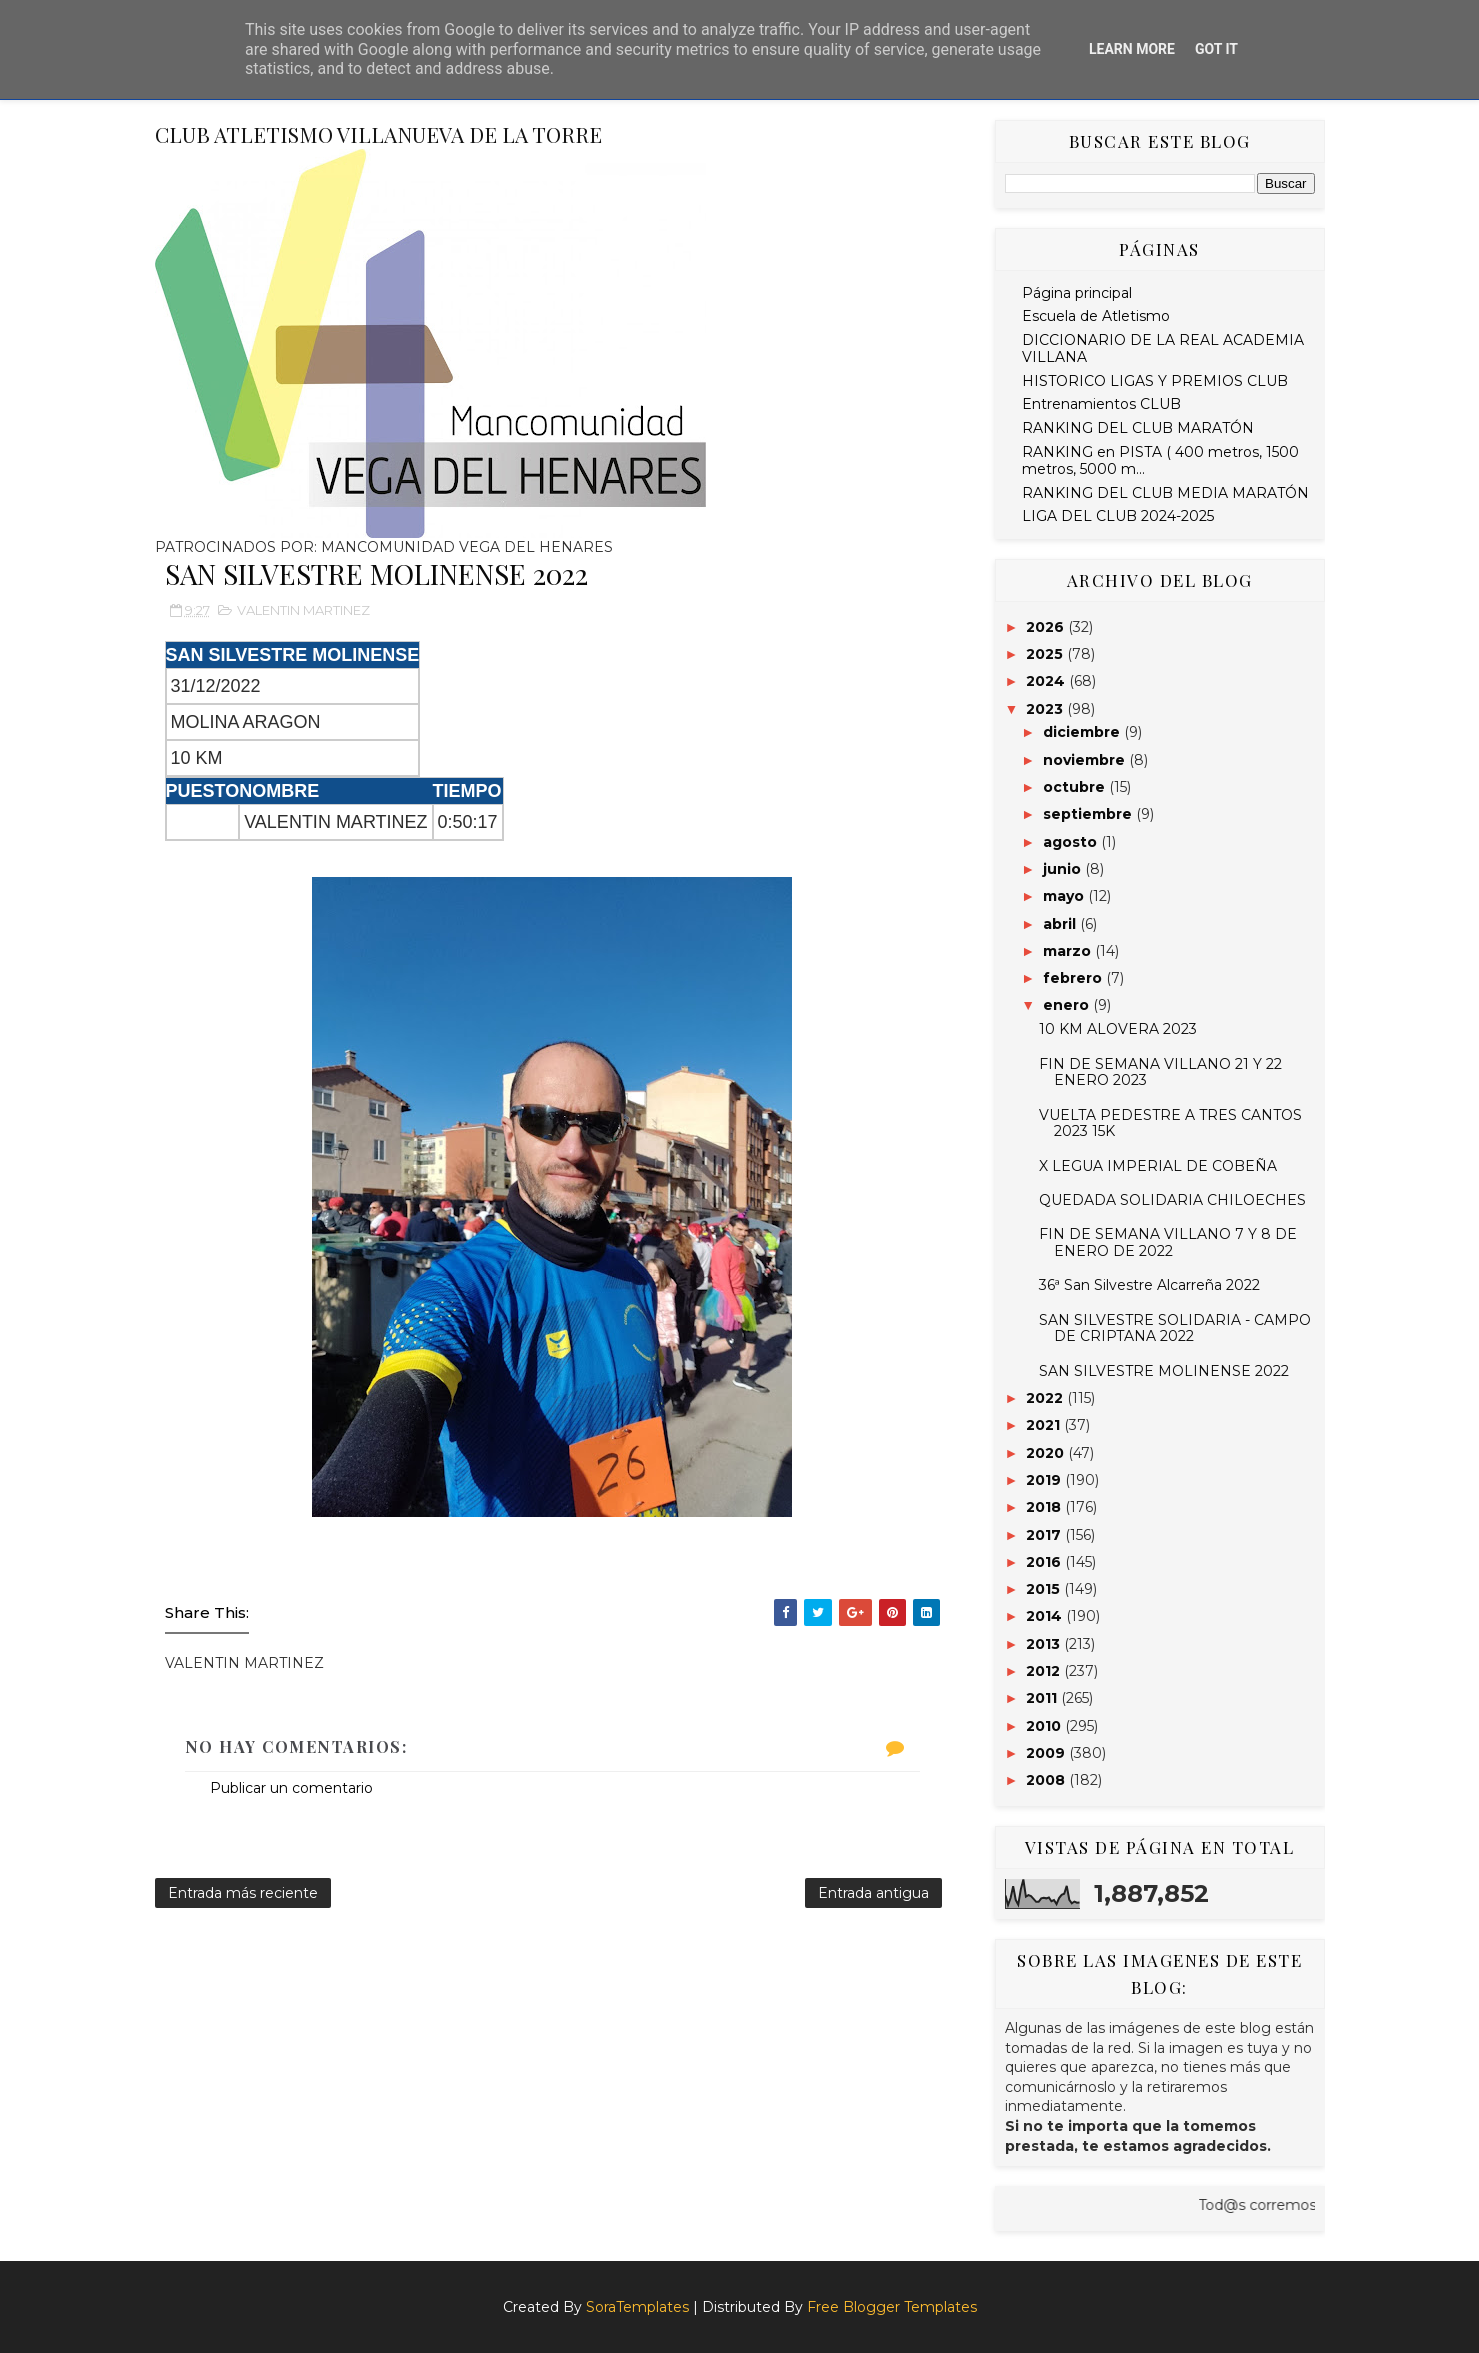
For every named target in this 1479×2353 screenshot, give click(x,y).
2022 (1046, 1398)
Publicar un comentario (291, 1788)
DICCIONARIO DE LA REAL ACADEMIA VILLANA (1163, 348)
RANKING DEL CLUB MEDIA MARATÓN (1165, 493)
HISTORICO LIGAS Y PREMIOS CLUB (1155, 381)
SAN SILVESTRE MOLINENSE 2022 (1164, 1371)
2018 (1045, 1507)
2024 (1047, 681)
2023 (1046, 709)
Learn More (1132, 49)
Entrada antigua (873, 1893)
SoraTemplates (637, 2307)
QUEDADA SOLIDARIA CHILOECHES (1172, 1200)
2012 (1045, 1671)
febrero (1074, 978)
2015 (1045, 1589)
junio (1064, 869)
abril (1061, 924)
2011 (1043, 1698)
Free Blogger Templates (892, 2307)
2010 (1045, 1726)
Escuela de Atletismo (1096, 316)
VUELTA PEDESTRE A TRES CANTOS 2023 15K (1170, 1123)
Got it (1216, 49)
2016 (1045, 1562)
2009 (1047, 1753)
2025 (1046, 654)
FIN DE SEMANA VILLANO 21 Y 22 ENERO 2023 (1160, 1072)
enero (1068, 1005)
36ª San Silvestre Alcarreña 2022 (1149, 1285)
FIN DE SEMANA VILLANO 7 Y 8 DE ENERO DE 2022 (1168, 1242)
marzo (1069, 951)
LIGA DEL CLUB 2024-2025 (1118, 516)
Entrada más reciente (243, 1893)
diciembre (1083, 732)
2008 (1047, 1780)
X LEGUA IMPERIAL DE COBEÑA (1158, 1166)
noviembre (1086, 760)
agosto (1072, 842)
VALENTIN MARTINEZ (303, 610)
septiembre (1089, 814)
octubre (1076, 787)
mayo (1065, 896)
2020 (1047, 1453)
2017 (1045, 1535)
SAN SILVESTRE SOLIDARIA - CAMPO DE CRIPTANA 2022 (1175, 1328)
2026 (1047, 627)
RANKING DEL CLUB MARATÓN (1138, 428)
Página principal (1077, 293)
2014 (1046, 1616)
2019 (1045, 1480)
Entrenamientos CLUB (1101, 404)
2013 (1045, 1644)
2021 (1045, 1425)
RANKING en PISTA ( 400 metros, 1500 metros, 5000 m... (1160, 460)
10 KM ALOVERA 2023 (1118, 1029)
